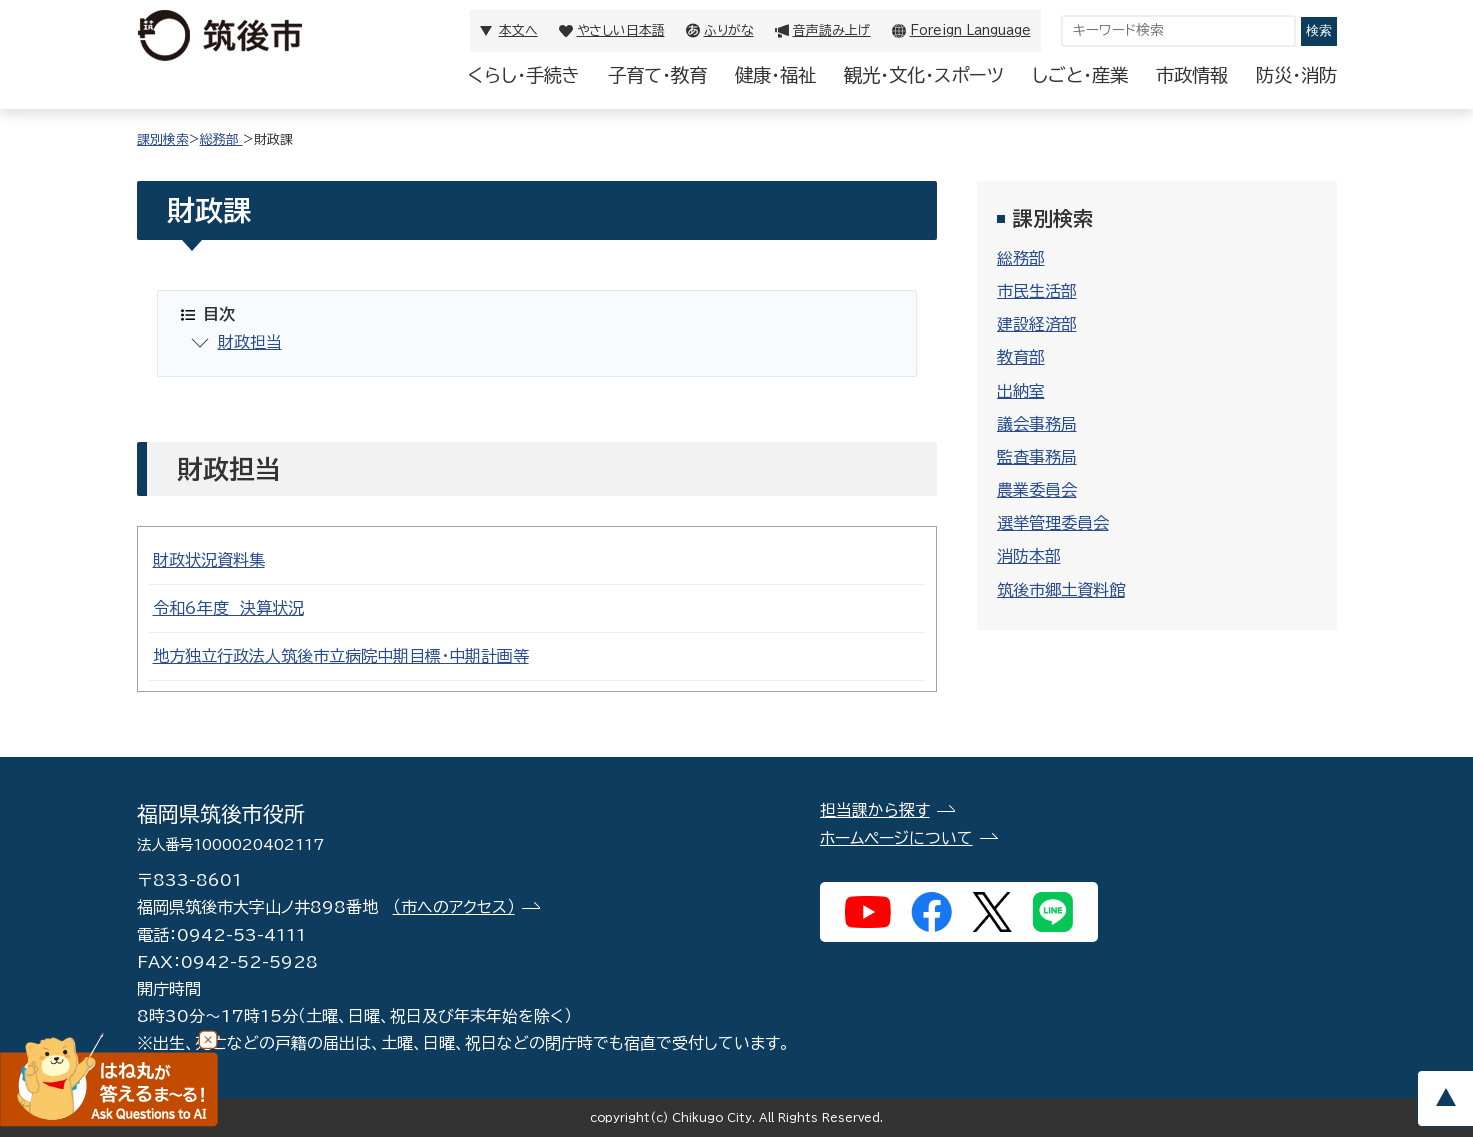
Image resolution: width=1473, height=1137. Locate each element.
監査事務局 (1037, 457)
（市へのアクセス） (454, 907)
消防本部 (1029, 556)
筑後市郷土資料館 (1061, 590)
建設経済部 (1037, 324)
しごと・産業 (1080, 75)
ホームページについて (896, 838)
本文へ (518, 30)
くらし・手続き (524, 75)
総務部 (221, 139)
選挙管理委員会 (1053, 523)
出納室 (1021, 391)
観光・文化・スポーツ (924, 75)
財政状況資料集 (209, 560)
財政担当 (250, 342)
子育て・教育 (657, 75)
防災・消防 (1296, 75)
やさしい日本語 (621, 30)
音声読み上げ (832, 30)
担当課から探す (875, 810)
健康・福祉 (775, 75)
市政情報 (1192, 75)
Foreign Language (970, 30)
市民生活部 (1037, 291)
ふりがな (729, 30)
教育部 (1021, 357)
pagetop (1445, 1098)
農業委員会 (1037, 490)
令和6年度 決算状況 (228, 608)
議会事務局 (1037, 424)
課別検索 (163, 139)
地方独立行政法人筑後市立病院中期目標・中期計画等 (341, 656)
